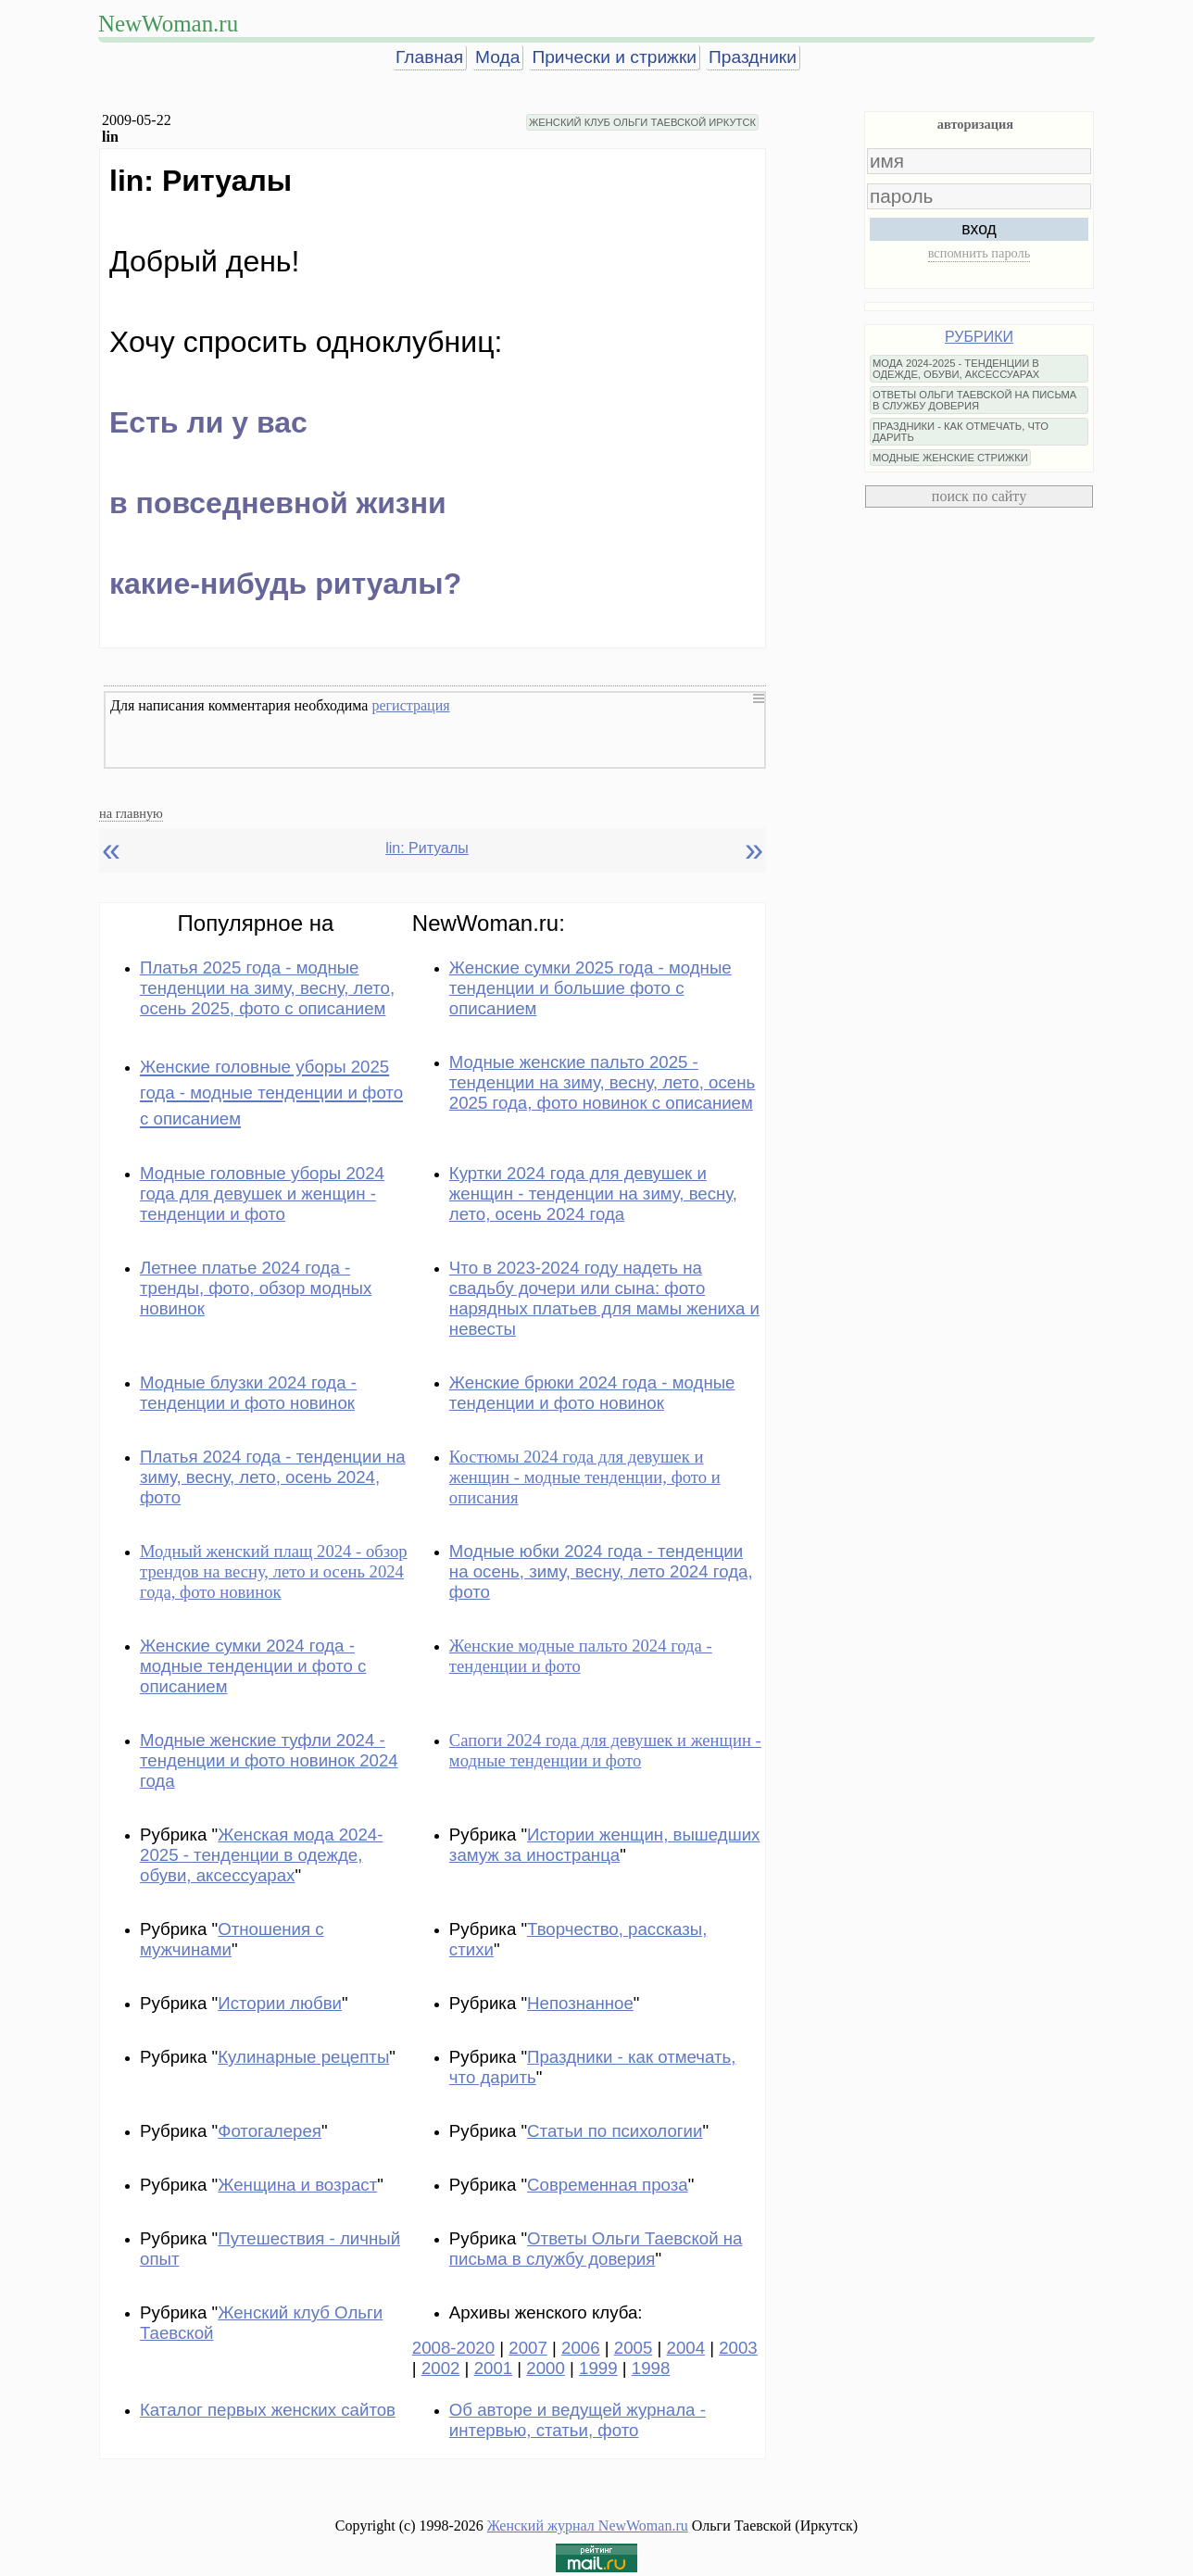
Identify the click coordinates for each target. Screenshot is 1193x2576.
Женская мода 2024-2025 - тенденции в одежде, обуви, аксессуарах (261, 1855)
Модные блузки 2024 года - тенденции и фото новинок (248, 1393)
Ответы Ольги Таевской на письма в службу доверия (596, 2248)
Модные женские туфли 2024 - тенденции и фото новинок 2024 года (269, 1760)
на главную (131, 813)
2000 (545, 2368)
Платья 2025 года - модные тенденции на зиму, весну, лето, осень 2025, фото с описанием (267, 988)
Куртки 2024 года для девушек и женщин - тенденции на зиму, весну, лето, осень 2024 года (593, 1193)
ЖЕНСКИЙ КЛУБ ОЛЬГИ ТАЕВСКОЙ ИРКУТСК (642, 122)
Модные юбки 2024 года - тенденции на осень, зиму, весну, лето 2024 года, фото (601, 1571)
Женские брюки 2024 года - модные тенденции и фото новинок (592, 1393)
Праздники (753, 57)
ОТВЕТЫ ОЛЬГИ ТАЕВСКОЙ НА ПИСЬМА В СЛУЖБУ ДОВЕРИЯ (974, 400)
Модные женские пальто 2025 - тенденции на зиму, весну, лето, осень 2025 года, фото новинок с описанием (602, 1082)
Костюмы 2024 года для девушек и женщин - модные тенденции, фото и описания (585, 1477)
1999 (598, 2368)
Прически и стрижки (614, 57)
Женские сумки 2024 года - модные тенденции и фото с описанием (253, 1666)
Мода (497, 57)
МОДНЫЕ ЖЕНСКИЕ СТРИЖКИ (950, 457)
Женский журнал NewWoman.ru (587, 2525)
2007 (528, 2347)
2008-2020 (453, 2347)
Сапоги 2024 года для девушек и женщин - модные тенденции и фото (605, 1750)
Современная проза (607, 2184)
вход (979, 229)
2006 (580, 2347)
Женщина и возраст (297, 2184)
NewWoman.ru (168, 23)
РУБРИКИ (979, 337)
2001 (493, 2368)
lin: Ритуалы (427, 848)
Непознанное (580, 2003)
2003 (738, 2347)
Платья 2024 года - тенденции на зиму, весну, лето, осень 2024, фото (273, 1477)
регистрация (410, 705)
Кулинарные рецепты (303, 2057)
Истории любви (280, 2003)
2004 (686, 2347)
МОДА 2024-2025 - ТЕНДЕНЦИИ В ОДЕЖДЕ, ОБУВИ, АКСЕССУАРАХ (956, 369)
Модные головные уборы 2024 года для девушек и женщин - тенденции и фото (262, 1193)
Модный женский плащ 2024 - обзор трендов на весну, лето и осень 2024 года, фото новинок (274, 1571)
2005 (633, 2347)
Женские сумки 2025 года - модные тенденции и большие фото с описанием (590, 988)
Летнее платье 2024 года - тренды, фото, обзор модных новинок (255, 1288)
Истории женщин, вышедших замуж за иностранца (604, 1845)
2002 (440, 2368)
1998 (651, 2368)
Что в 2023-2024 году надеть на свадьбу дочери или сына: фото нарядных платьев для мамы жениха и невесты (604, 1298)
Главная (429, 57)
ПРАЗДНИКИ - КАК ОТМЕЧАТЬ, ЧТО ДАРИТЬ (961, 432)
